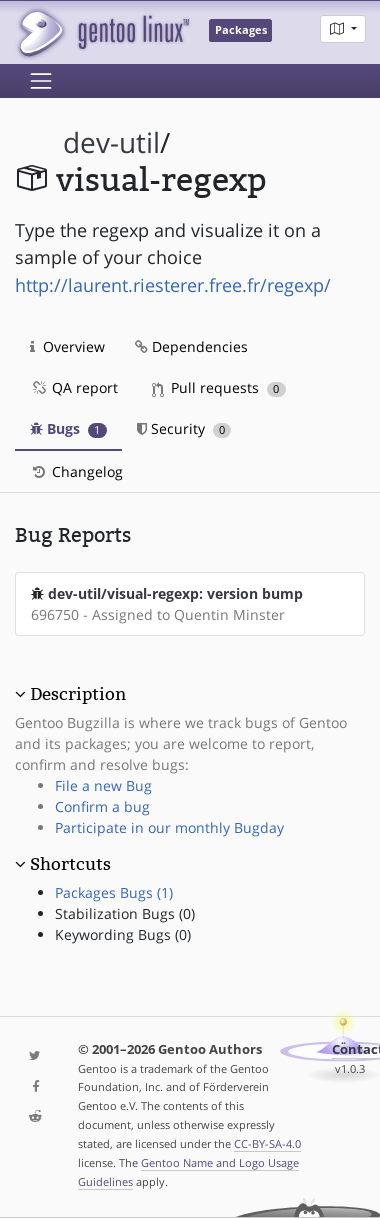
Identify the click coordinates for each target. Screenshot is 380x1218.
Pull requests (219, 387)
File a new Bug (103, 785)
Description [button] (78, 694)
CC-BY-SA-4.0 (267, 1143)
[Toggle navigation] (41, 81)
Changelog (76, 471)
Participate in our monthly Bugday (169, 827)
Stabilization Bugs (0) (125, 913)
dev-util (111, 142)
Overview (67, 346)
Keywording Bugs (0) (123, 934)
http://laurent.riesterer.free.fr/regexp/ (173, 285)
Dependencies (191, 346)
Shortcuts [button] (70, 864)
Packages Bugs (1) (114, 892)
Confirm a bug (102, 806)
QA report (74, 387)
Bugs (68, 428)
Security (184, 428)
